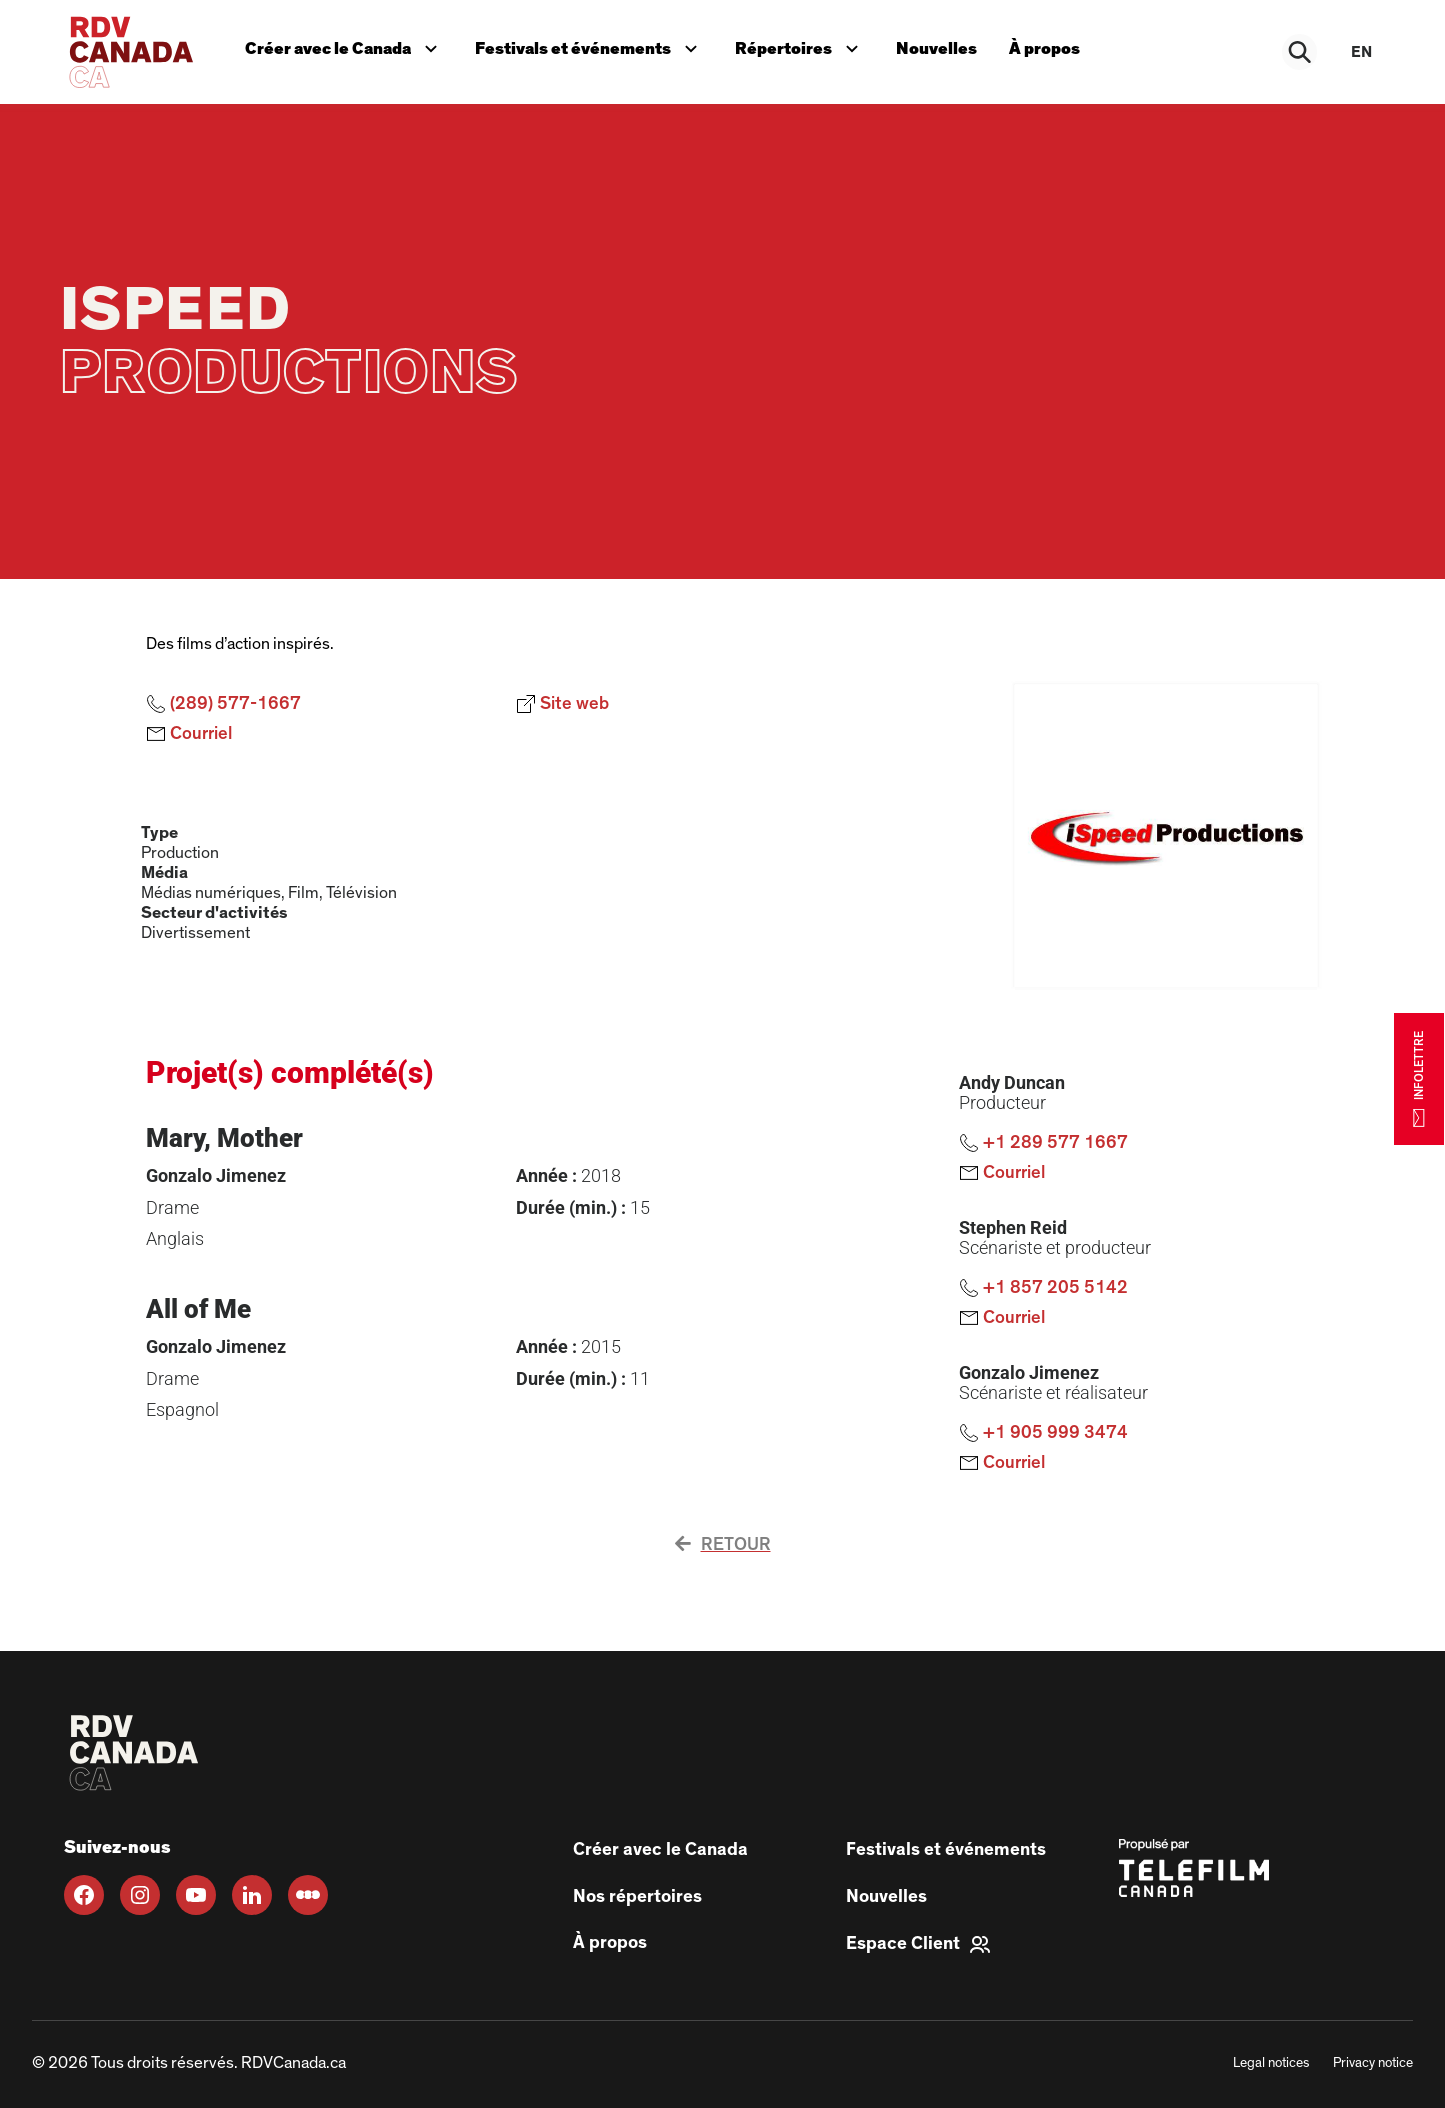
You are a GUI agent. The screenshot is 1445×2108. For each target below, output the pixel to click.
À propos (1044, 48)
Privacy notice (1373, 2063)
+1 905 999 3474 (1043, 1433)
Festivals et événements (588, 46)
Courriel (189, 734)
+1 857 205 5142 (1043, 1288)
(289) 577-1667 (223, 704)
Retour (723, 1545)
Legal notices (1271, 2063)
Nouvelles (936, 48)
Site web (562, 704)
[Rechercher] (1301, 52)
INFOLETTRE (1419, 1079)
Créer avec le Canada (345, 46)
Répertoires (801, 46)
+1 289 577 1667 (1043, 1143)
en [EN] (1361, 52)
